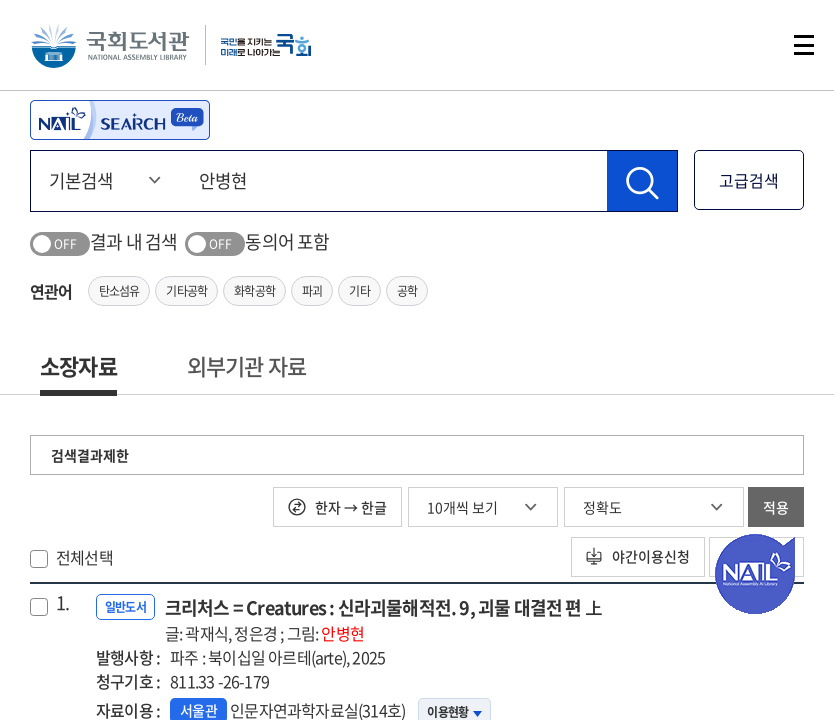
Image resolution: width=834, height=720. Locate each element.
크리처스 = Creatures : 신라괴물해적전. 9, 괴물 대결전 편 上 (383, 619)
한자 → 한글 (337, 507)
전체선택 (84, 557)
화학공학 (254, 291)
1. (62, 603)
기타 (359, 291)
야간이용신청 (636, 557)
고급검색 (749, 180)
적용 (776, 507)
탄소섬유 (119, 291)
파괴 (312, 291)
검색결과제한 (90, 455)
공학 (407, 291)
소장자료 (78, 365)
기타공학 (186, 291)
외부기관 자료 (246, 365)
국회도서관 (110, 45)
